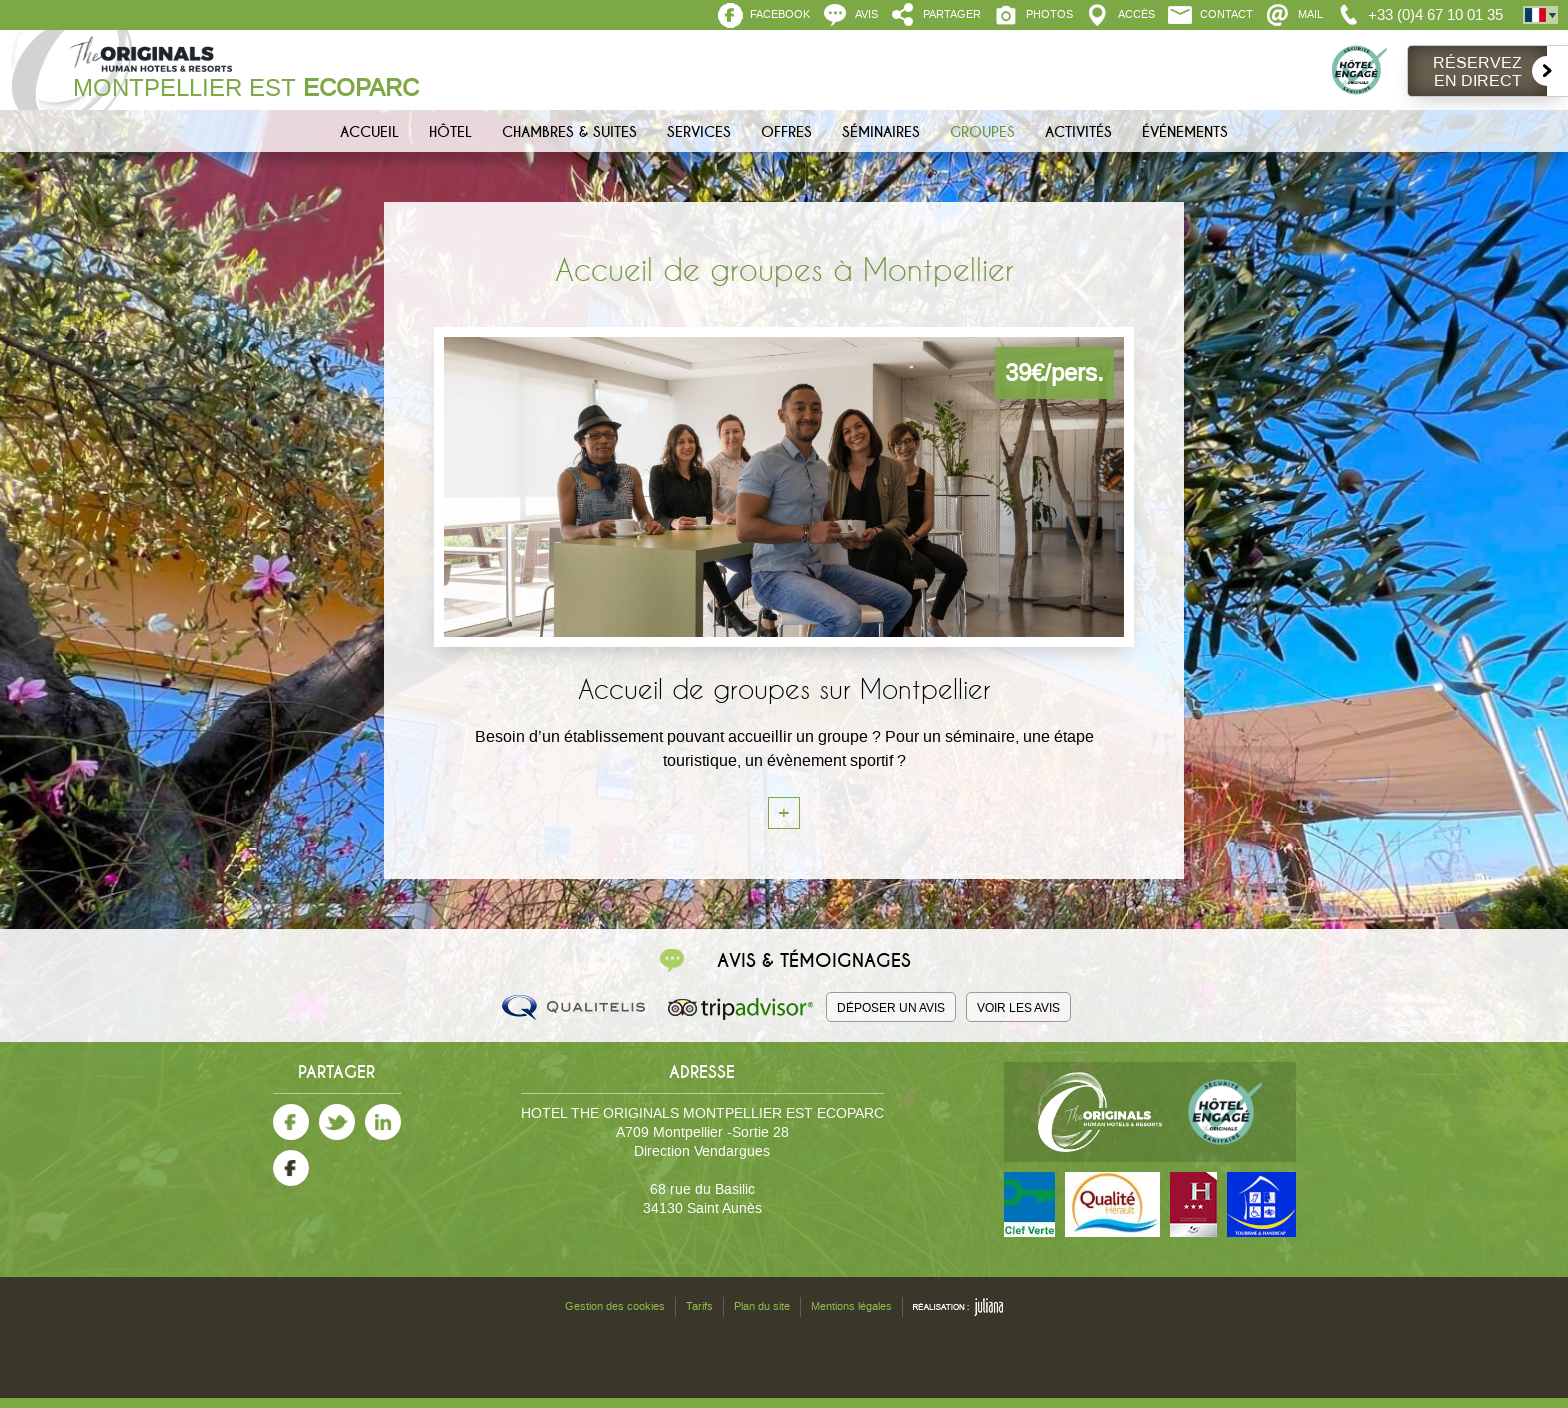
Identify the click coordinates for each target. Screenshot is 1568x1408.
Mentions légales (851, 1306)
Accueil (369, 132)
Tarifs (699, 1306)
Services (699, 132)
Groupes (982, 132)
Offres (786, 132)
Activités (1078, 132)
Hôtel (450, 132)
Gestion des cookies (615, 1306)
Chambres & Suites (569, 132)
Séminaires (881, 132)
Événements (1185, 132)
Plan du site (762, 1306)
